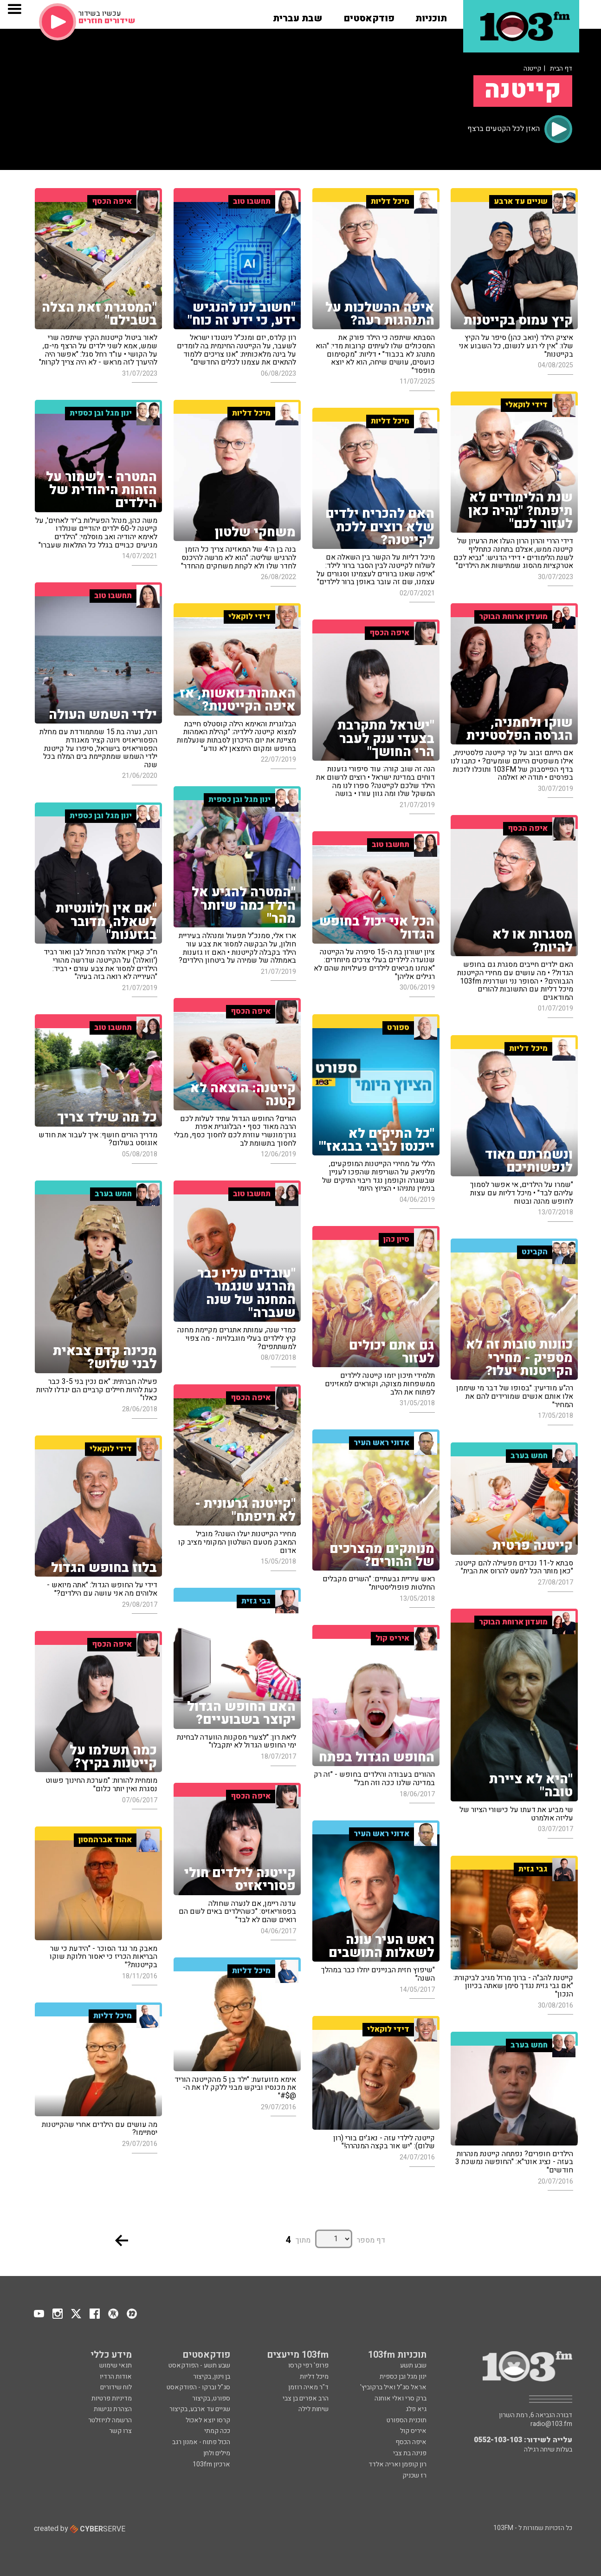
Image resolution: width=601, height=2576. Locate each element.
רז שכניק (414, 2475)
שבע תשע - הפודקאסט (199, 2365)
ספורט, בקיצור (211, 2398)
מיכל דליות (314, 2376)
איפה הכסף (411, 2442)
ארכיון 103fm (211, 2464)
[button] (431, 15)
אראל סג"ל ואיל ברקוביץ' (393, 2387)
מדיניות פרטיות (111, 2398)
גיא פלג (416, 2409)
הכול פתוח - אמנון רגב (201, 2442)
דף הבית (561, 68)
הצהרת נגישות (113, 2409)
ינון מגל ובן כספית (403, 2376)
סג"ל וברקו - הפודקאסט (198, 2387)
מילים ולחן (216, 2453)
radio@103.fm (551, 2424)
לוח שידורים (116, 2387)
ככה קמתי (217, 2430)
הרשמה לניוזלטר (110, 2420)
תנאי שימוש (115, 2365)
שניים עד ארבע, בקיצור (199, 2409)
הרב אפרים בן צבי (306, 2398)
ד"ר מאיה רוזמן (308, 2387)
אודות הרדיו (116, 2376)
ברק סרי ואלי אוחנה (401, 2398)
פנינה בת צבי (410, 2453)
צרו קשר (120, 2430)
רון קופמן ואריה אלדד (397, 2464)
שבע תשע (413, 2365)
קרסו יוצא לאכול (208, 2420)
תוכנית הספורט (407, 2420)
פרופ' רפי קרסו (308, 2365)
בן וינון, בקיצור (211, 2376)
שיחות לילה (313, 2409)
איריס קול (413, 2430)
